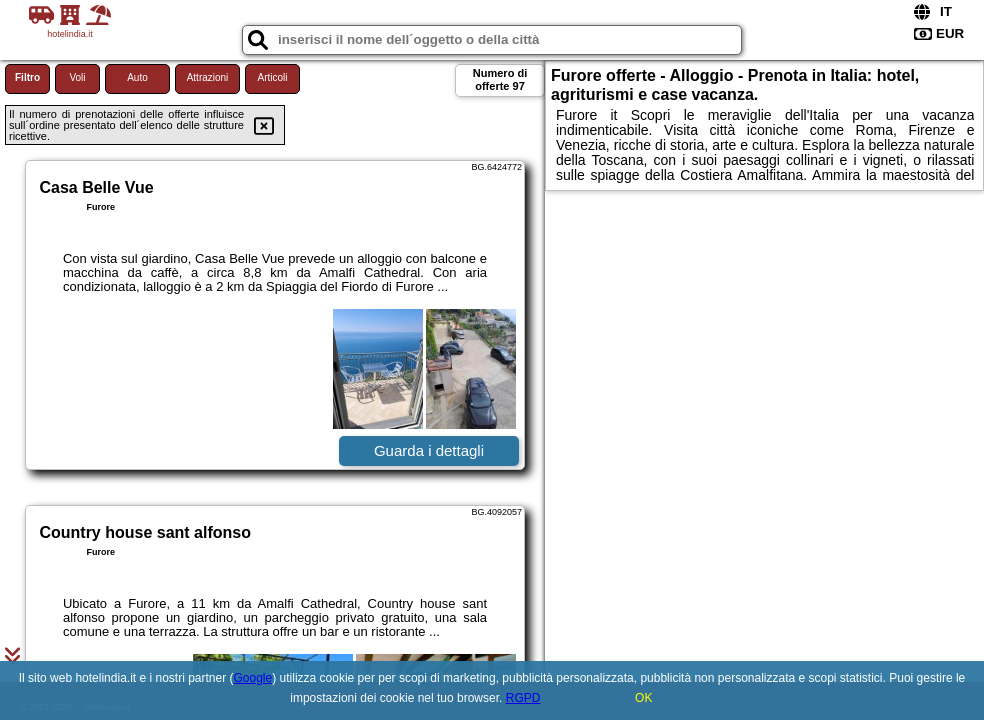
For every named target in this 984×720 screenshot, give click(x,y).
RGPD (523, 698)
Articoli (272, 77)
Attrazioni (208, 77)
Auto (137, 77)
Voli (77, 77)
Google (253, 678)
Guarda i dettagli (429, 450)
